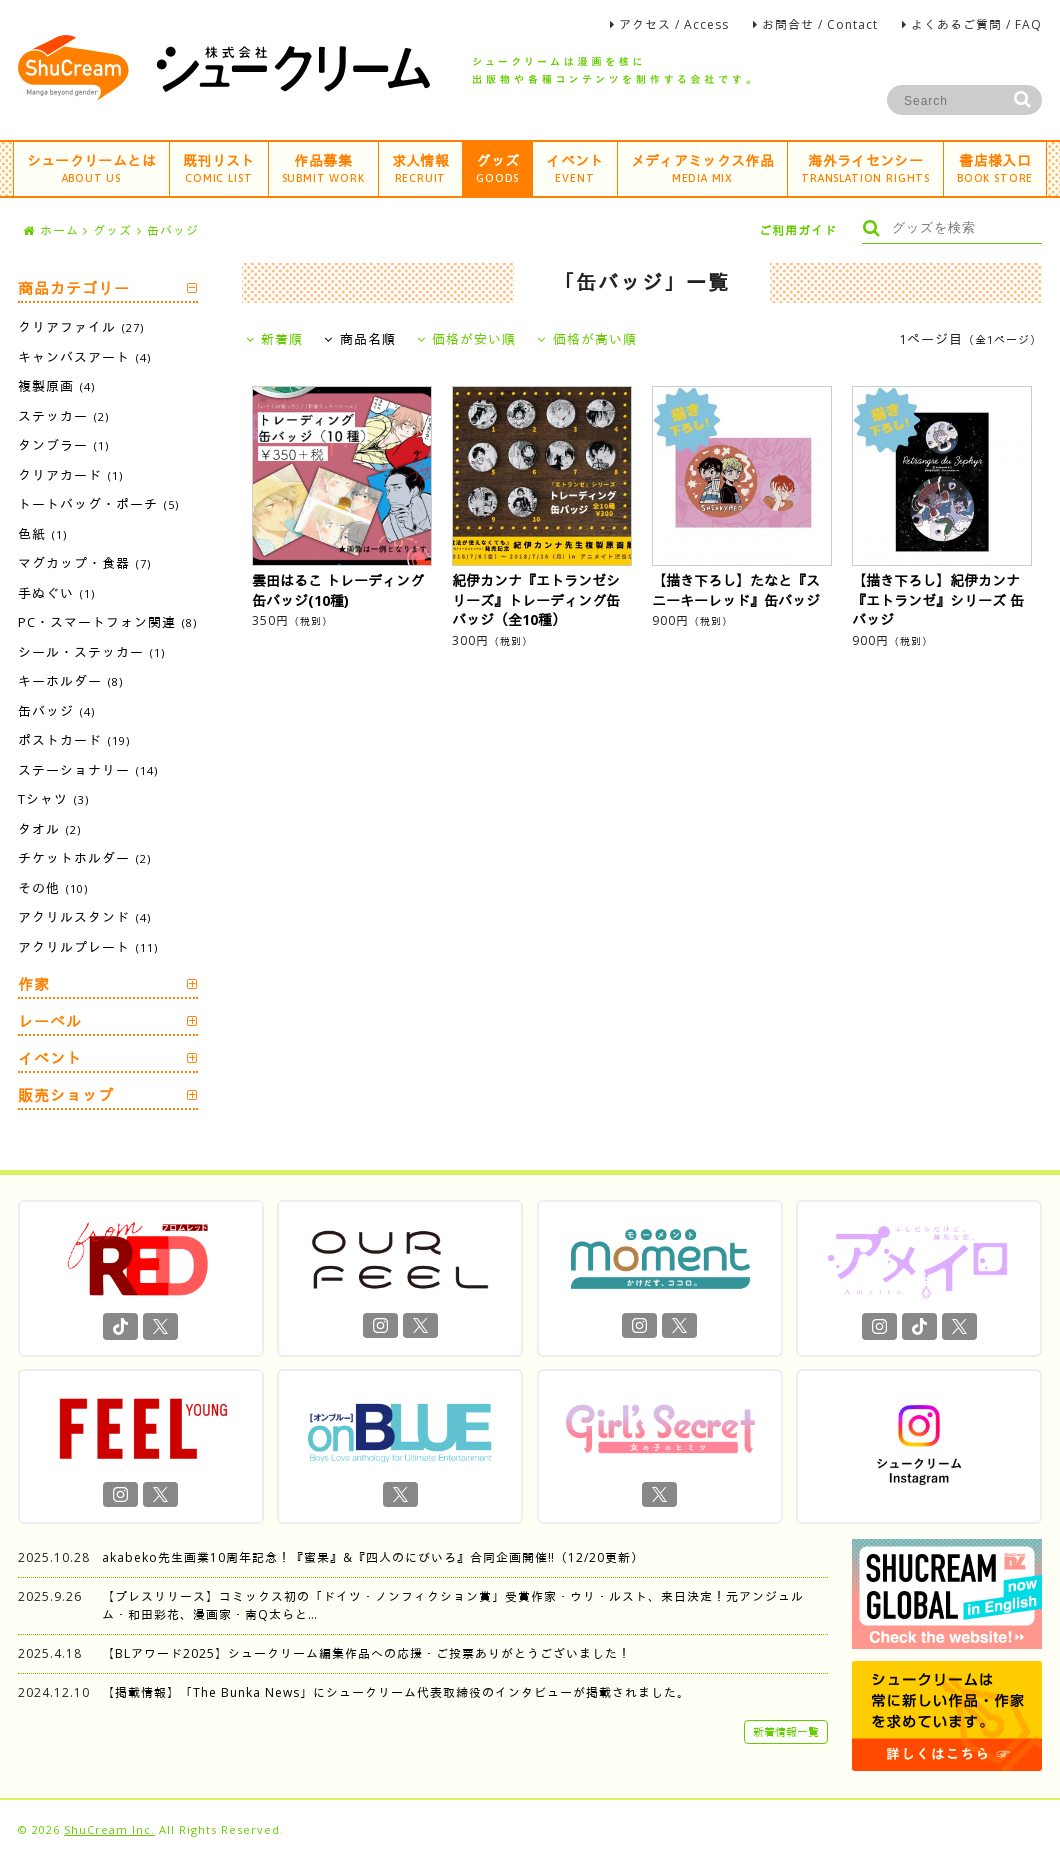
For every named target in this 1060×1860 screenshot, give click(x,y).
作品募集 (323, 167)
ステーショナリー (88, 770)
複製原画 (56, 386)
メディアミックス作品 (703, 167)
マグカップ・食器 (84, 563)
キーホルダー (70, 681)
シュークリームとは (91, 167)
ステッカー (63, 416)
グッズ (497, 167)
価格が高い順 (587, 339)
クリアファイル (81, 327)
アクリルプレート (88, 947)
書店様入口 (995, 167)
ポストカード (74, 740)
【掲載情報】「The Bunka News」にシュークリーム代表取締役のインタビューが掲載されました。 (396, 1692)
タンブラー (63, 445)
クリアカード (70, 475)
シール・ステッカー (91, 652)
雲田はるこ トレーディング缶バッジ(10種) (338, 590)
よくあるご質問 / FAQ (976, 24)
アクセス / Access (674, 24)
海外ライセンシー (865, 167)
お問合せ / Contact (820, 24)
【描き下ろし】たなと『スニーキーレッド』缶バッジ (736, 590)
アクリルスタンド (84, 917)
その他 (53, 888)
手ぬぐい (56, 593)
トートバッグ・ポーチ (98, 504)
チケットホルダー (84, 858)
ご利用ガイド (798, 230)
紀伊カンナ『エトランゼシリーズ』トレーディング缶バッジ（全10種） (536, 600)
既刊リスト (219, 167)
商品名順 (360, 339)
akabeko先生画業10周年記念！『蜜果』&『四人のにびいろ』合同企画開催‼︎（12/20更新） (373, 1557)
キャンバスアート (84, 357)
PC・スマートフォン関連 (107, 622)
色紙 (42, 534)
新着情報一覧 (786, 1731)
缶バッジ (173, 230)
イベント (574, 167)
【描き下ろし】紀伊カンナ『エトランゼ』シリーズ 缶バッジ (938, 600)
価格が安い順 (467, 339)
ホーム (51, 230)
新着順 (275, 339)
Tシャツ (53, 799)
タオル (49, 829)
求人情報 (420, 167)
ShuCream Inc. (109, 1829)
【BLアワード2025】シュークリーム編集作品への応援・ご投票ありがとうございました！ (366, 1653)
